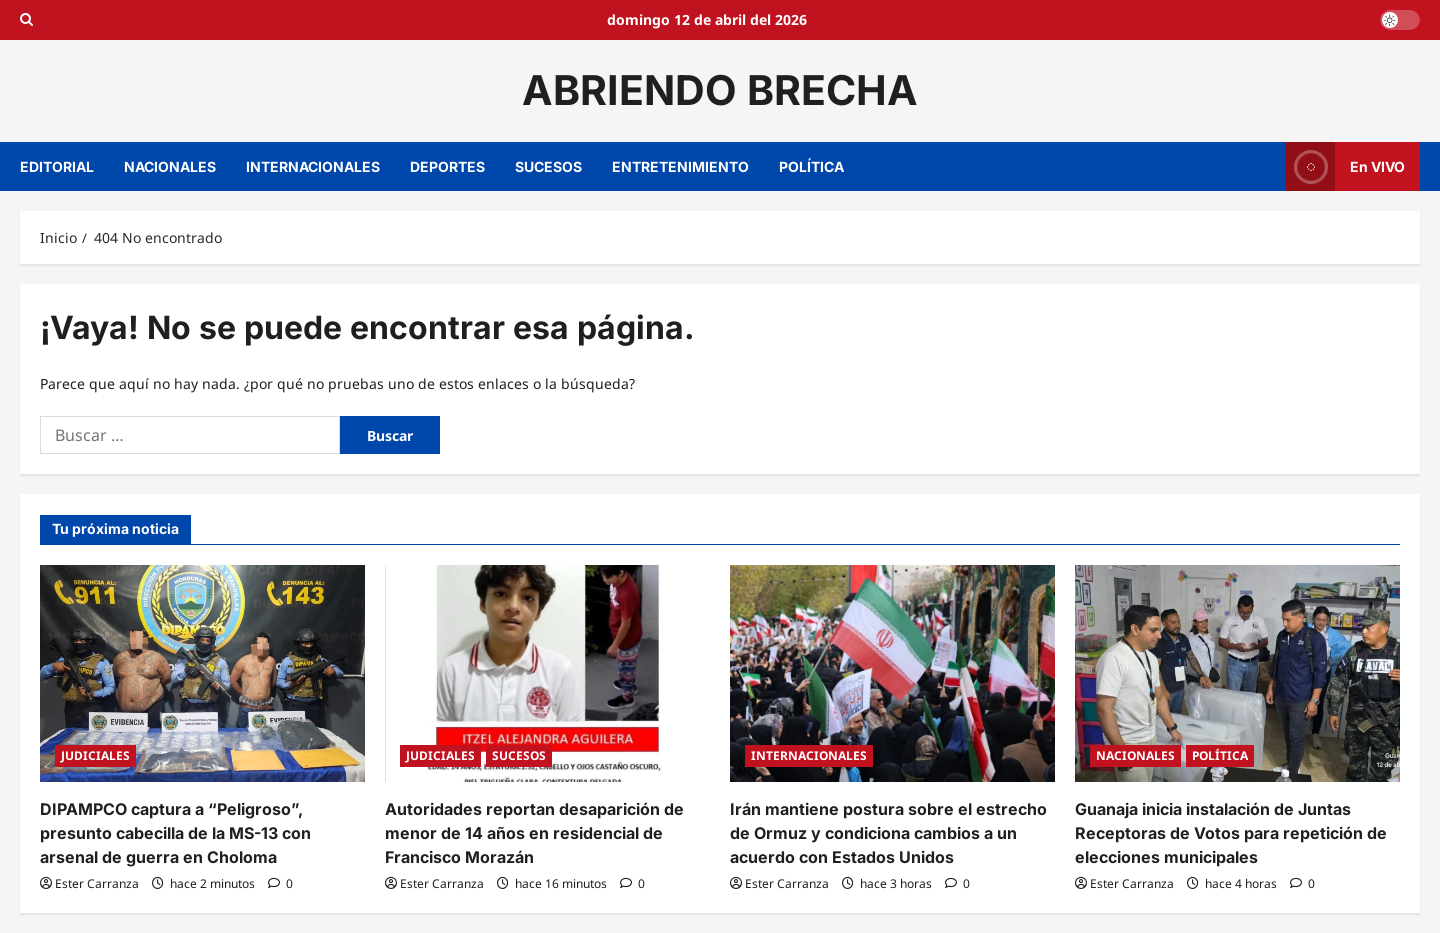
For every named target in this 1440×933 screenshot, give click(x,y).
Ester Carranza (97, 883)
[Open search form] (26, 20)
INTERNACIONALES (313, 166)
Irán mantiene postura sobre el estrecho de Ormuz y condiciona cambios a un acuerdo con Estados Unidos (888, 833)
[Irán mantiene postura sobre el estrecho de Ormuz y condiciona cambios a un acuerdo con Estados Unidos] (892, 673)
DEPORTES (447, 166)
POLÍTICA (811, 166)
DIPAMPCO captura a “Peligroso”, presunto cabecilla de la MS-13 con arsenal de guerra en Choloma (175, 833)
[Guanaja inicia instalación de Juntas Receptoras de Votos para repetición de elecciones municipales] (1237, 673)
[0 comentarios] (280, 883)
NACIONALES (170, 166)
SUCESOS (548, 166)
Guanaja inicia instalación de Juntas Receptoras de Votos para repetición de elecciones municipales (1231, 833)
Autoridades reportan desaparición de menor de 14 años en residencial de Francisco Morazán (534, 833)
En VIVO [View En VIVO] (1345, 166)
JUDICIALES (95, 755)
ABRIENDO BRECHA (720, 90)
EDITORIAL (57, 166)
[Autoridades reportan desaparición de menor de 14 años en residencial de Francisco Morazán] (547, 673)
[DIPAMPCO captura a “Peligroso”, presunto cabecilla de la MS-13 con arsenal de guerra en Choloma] (202, 673)
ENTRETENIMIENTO (680, 166)
